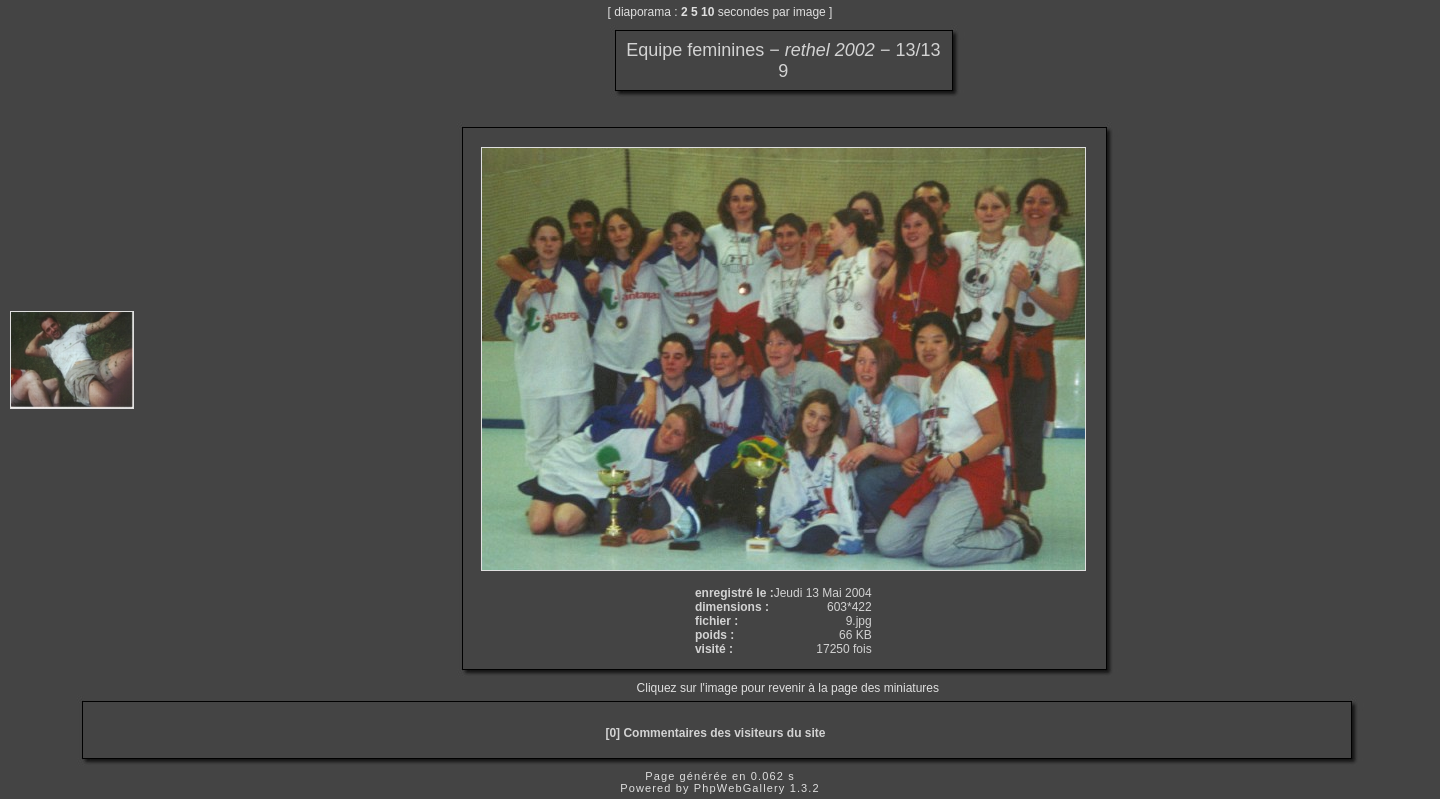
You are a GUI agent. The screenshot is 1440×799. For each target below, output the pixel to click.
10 (707, 12)
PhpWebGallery (740, 788)
